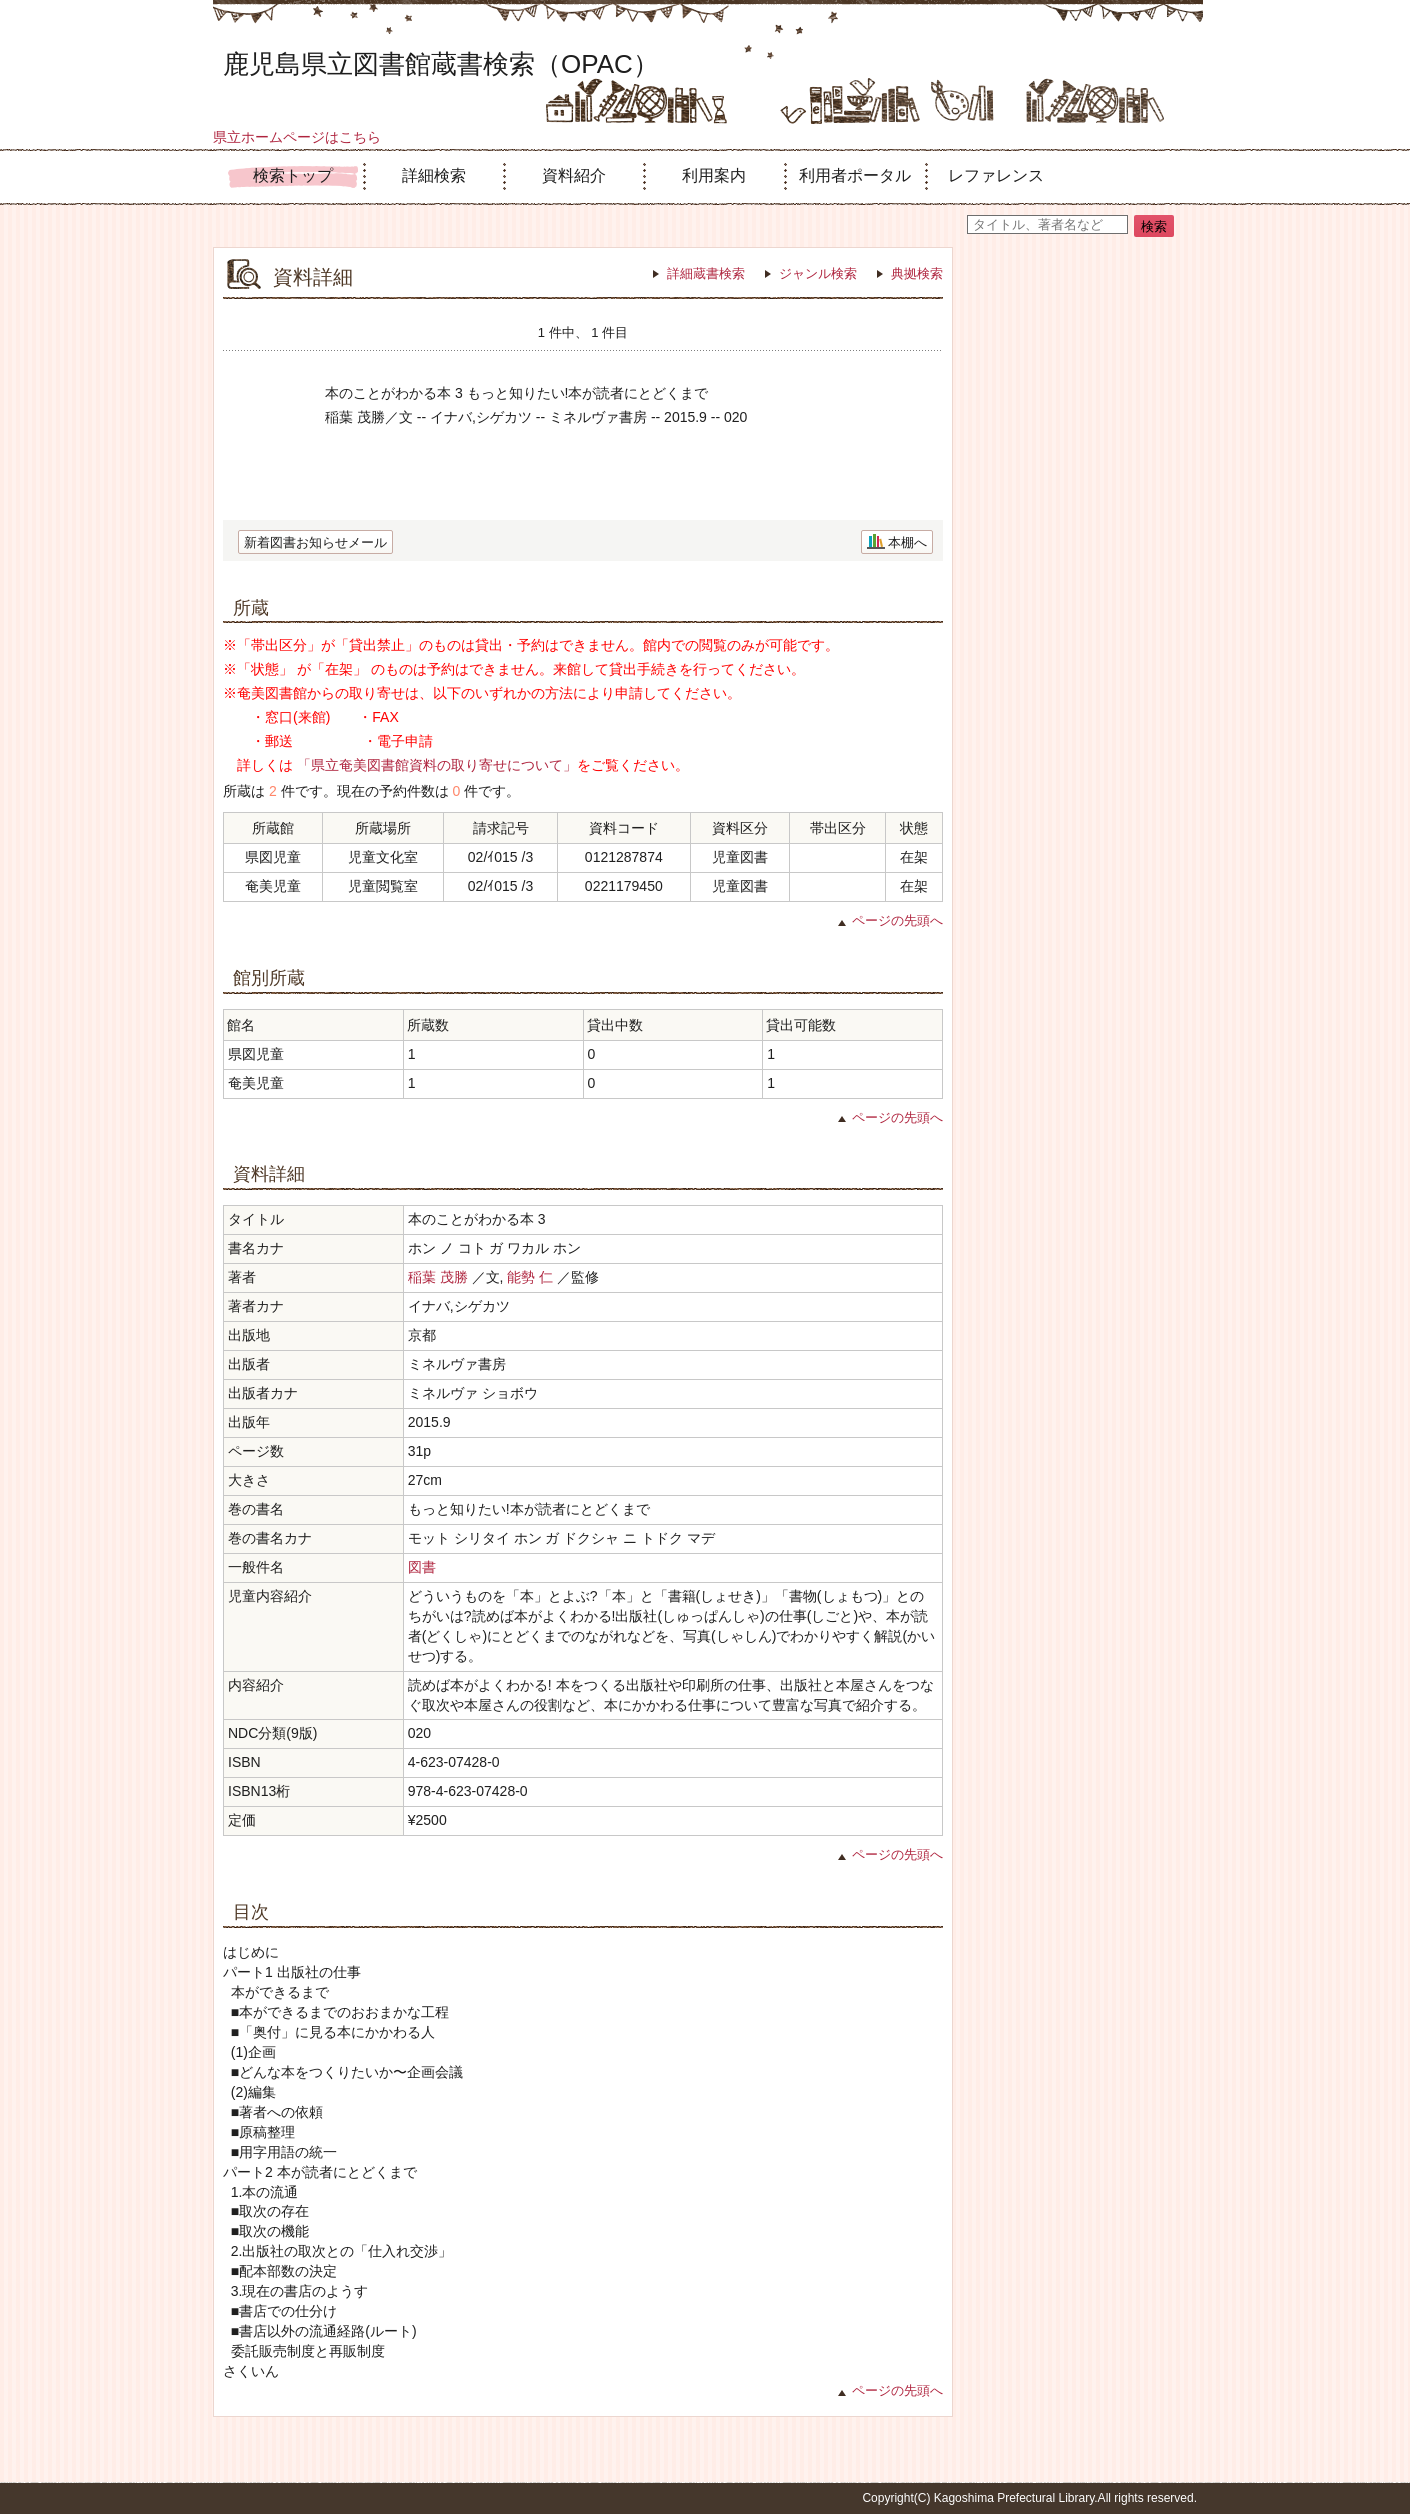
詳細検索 (434, 175)
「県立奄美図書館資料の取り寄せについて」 (437, 765)
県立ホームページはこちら (297, 137)
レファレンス (996, 175)
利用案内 (714, 175)
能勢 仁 (530, 1277)
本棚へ (907, 542)
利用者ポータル (855, 175)
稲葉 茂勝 (438, 1277)
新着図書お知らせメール (315, 542)
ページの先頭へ (897, 920)
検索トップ (293, 175)
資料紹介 (574, 175)
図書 (422, 1567)
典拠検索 (917, 273)
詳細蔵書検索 (706, 273)
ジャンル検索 (818, 273)
